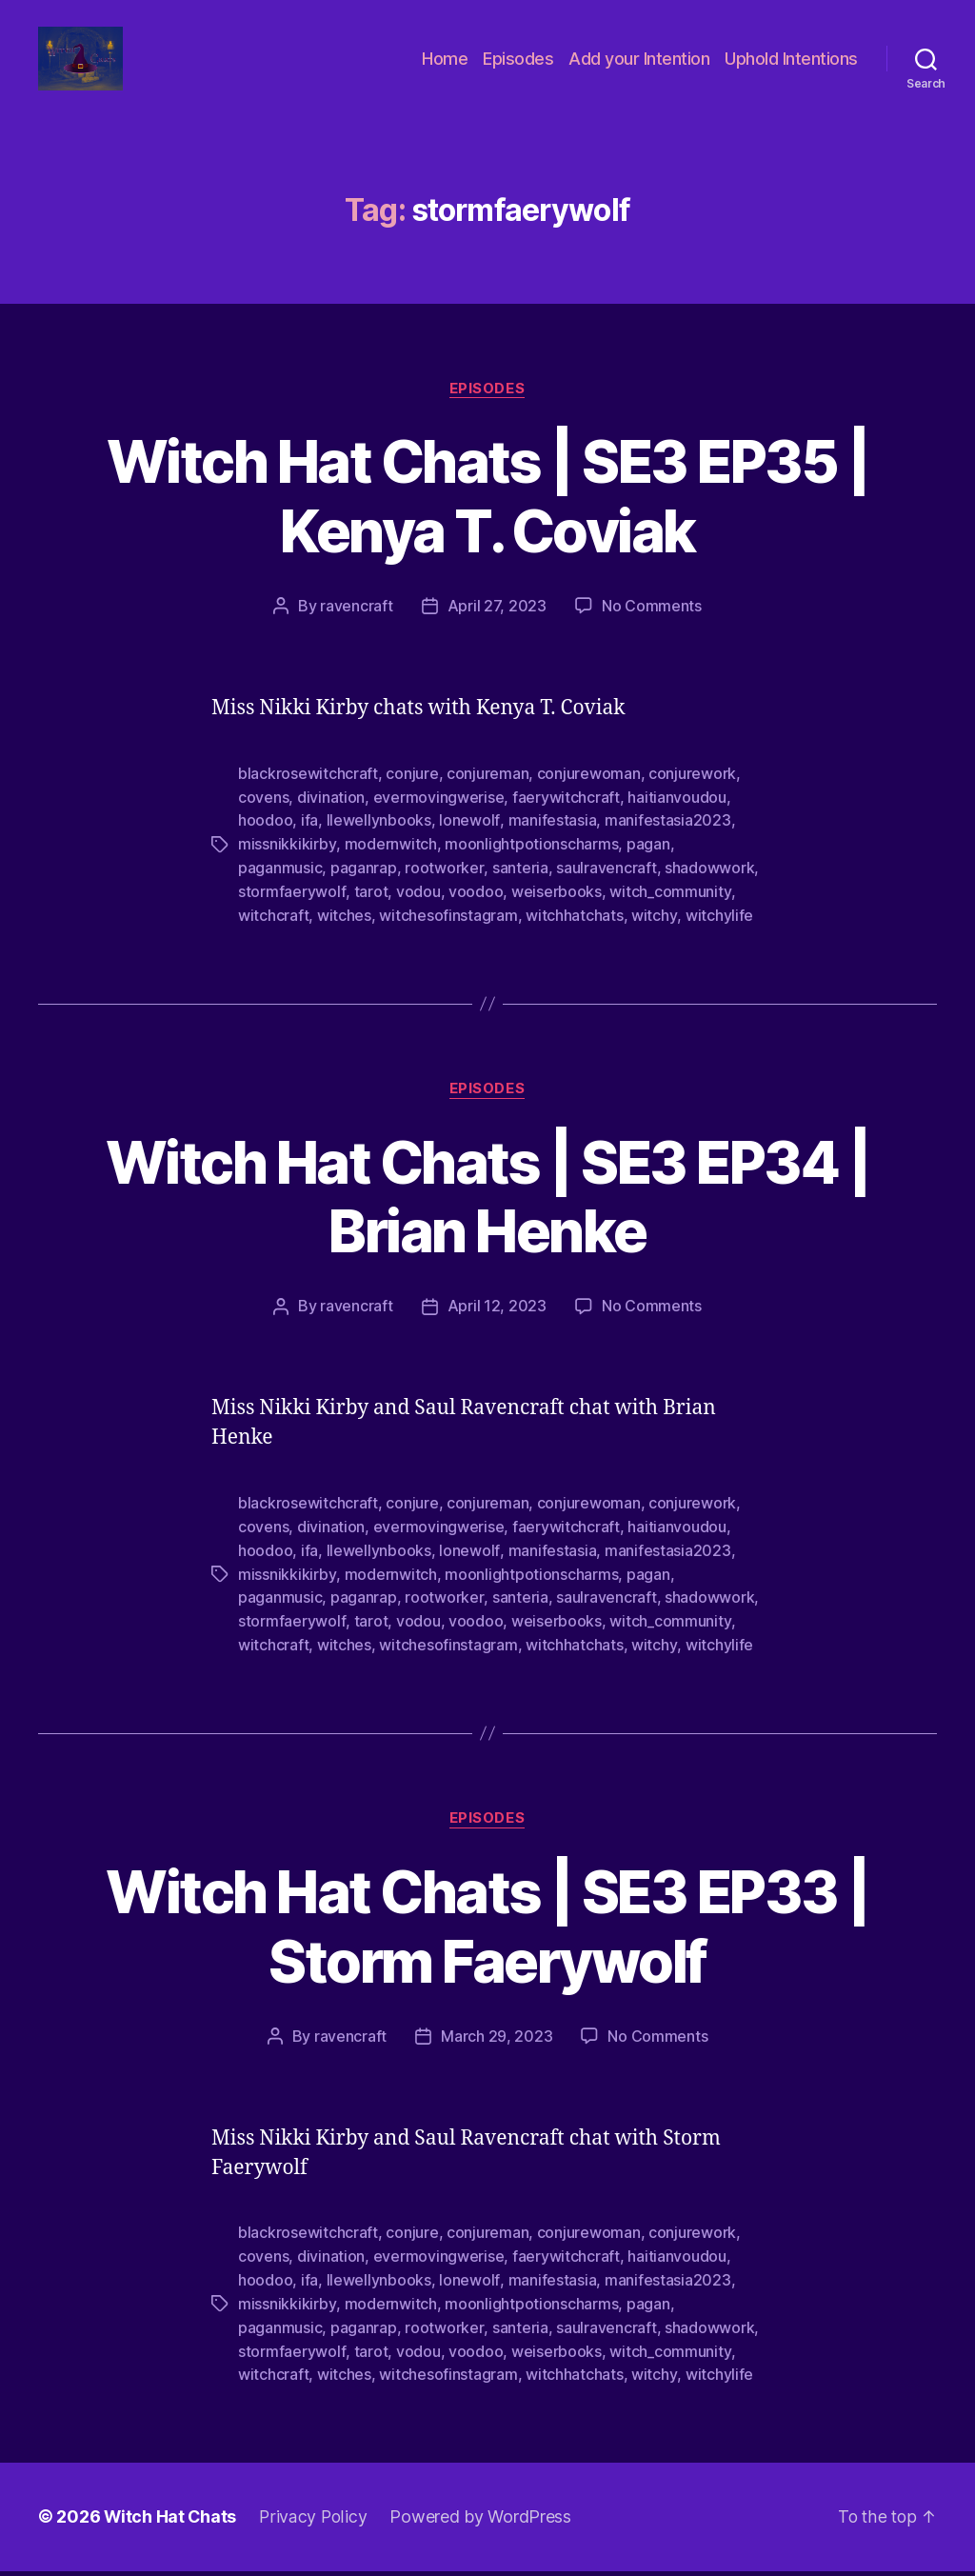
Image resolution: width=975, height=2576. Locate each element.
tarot (370, 909)
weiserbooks (555, 909)
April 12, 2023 (497, 1322)
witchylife (718, 932)
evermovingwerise (439, 818)
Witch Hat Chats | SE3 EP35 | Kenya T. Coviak (487, 518)
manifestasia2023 (667, 840)
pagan (647, 863)
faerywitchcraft (566, 818)
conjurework (692, 795)
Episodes (518, 69)
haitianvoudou (676, 818)
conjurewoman (589, 795)
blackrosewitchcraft (308, 795)
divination (331, 818)
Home (445, 69)
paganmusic (280, 886)
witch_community (668, 909)
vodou (417, 909)
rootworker (444, 886)
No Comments (652, 628)
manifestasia (551, 840)
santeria (519, 886)
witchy (653, 932)
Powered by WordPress (483, 2522)
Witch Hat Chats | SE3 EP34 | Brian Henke (487, 1213)
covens (263, 818)
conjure (412, 795)
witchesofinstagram (448, 932)
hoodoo (265, 840)
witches (344, 932)
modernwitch (390, 863)
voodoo (475, 909)
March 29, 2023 (496, 2047)
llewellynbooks (379, 840)
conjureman (487, 795)
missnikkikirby (286, 863)
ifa (309, 840)
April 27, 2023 (497, 628)
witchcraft (273, 932)
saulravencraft (605, 886)
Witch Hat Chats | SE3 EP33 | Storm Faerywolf (487, 1937)
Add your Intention (638, 69)
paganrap (363, 886)
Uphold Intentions (791, 69)
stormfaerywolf (291, 909)
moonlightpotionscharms (530, 863)
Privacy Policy (315, 2522)
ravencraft (356, 628)
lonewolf (469, 840)
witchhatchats (575, 932)
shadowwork (708, 886)
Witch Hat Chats (171, 2522)
